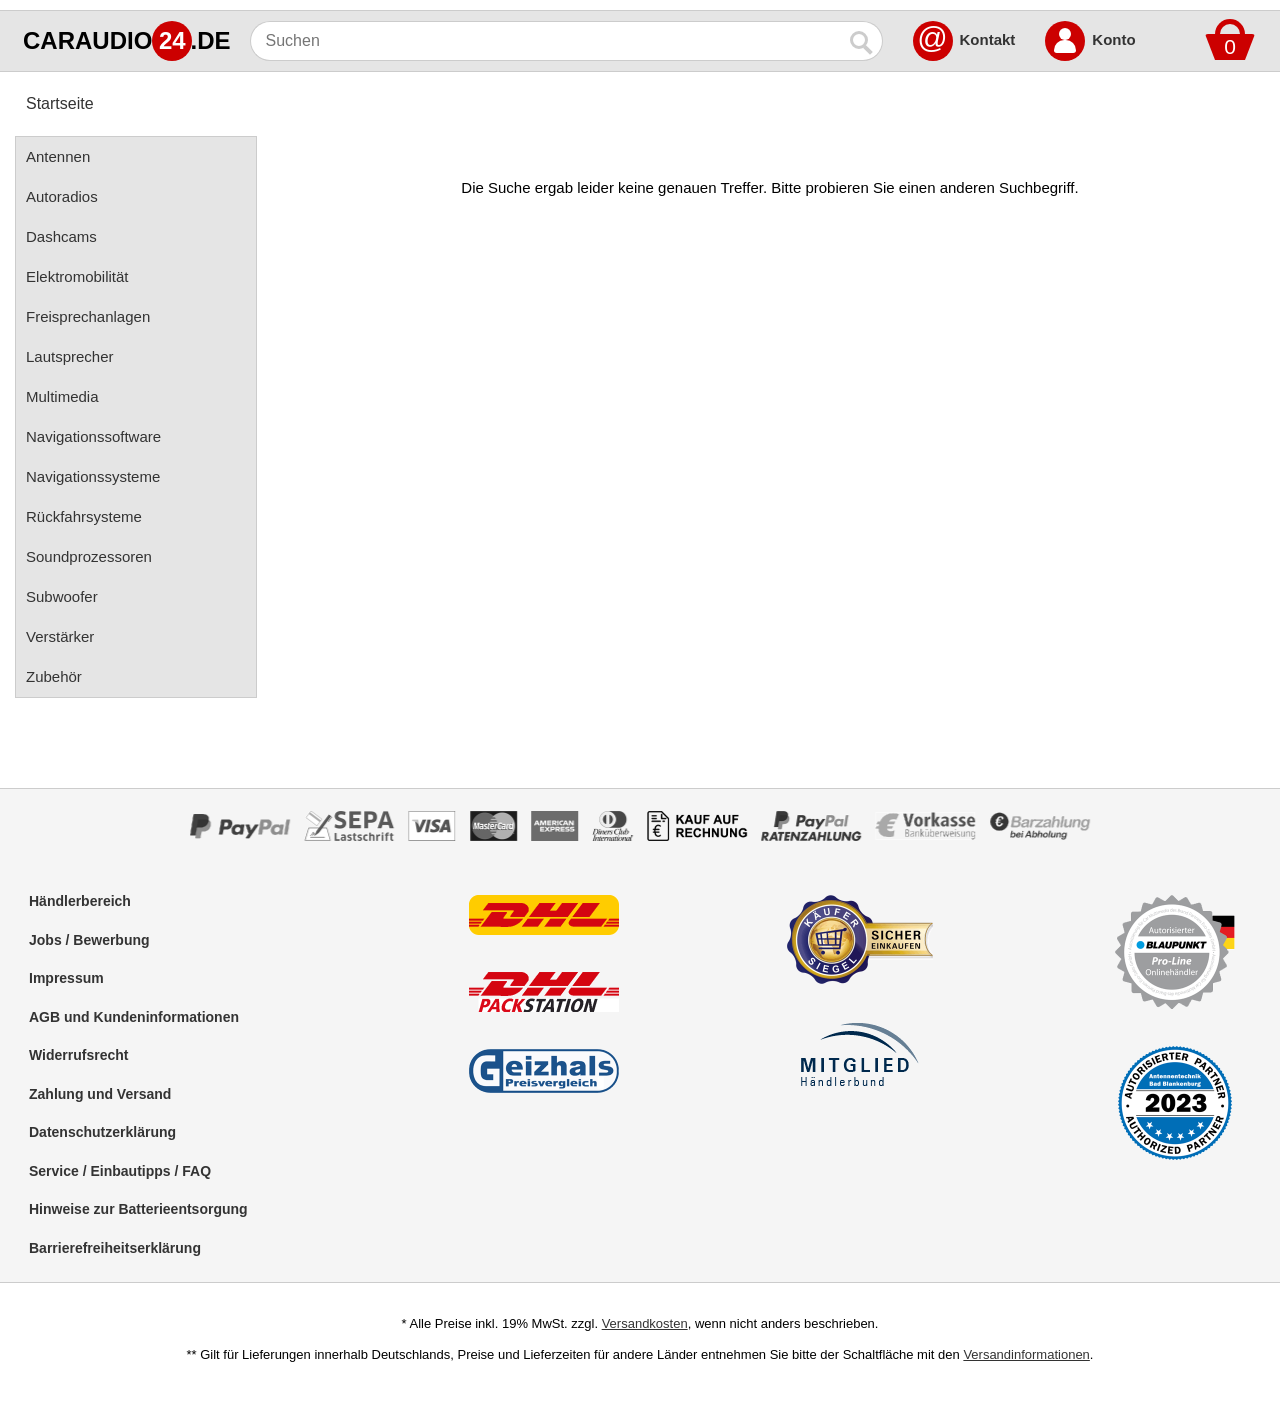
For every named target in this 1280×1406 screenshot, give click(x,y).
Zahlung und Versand (100, 1094)
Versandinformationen (1026, 1354)
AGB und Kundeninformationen (134, 1017)
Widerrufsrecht (78, 1055)
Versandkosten (645, 1323)
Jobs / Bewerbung (89, 940)
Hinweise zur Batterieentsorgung (138, 1209)
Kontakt (988, 39)
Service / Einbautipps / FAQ (120, 1171)
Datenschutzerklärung (102, 1132)
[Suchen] (546, 41)
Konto (1113, 39)
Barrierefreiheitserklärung (115, 1248)
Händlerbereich (80, 901)
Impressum (66, 978)
